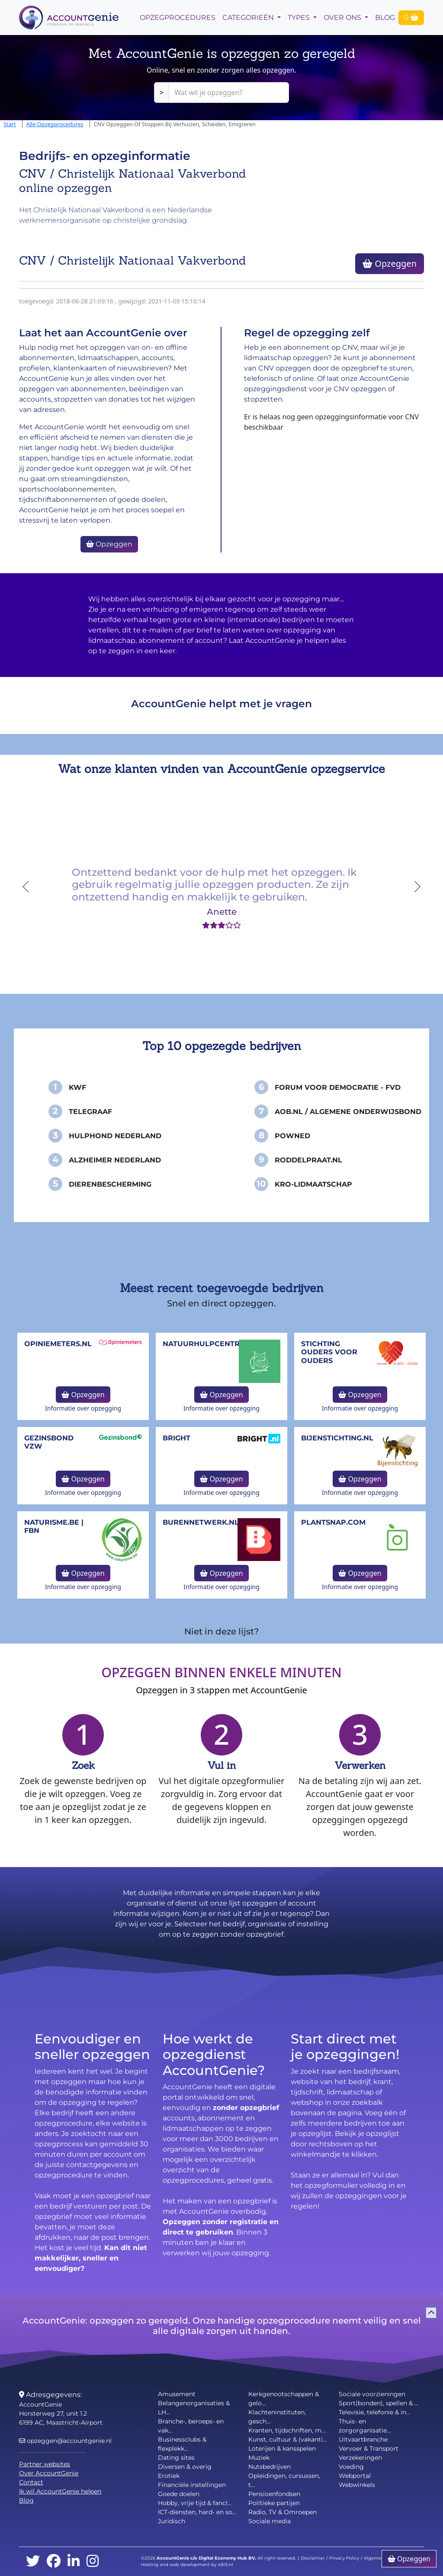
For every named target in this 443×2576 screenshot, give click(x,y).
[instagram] (93, 2561)
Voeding (351, 2467)
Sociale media (269, 2521)
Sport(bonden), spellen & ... (378, 2403)
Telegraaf (90, 1112)
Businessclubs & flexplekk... (182, 2444)
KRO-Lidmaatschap (313, 1184)
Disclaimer (312, 2558)
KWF (77, 1087)
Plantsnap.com (333, 1522)
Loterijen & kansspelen (282, 2448)
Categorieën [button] (249, 17)
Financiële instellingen (192, 2485)
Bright (176, 1438)
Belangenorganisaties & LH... (194, 2407)
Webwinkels (357, 2485)
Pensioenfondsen (274, 2494)
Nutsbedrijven (269, 2467)
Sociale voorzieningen (372, 2394)
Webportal (355, 2476)
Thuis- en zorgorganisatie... (365, 2425)
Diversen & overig (185, 2467)
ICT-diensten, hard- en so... (197, 2512)
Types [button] (299, 17)
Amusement (177, 2394)
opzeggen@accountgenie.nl (65, 2441)
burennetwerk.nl (201, 1522)
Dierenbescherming (110, 1184)
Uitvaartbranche (363, 2439)
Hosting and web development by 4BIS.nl (187, 2564)
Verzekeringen (360, 2457)
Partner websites (44, 2464)
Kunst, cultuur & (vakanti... (287, 2439)
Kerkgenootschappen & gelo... (283, 2398)
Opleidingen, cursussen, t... (284, 2480)
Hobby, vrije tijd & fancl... (194, 2503)
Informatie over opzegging (83, 1408)
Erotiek (169, 2476)
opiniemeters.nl (58, 1344)
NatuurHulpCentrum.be (213, 1344)
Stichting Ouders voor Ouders (329, 1352)
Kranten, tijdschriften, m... (286, 2430)
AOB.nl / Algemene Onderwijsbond (348, 1112)
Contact (31, 2482)
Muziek (259, 2457)
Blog (385, 17)
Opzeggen (390, 263)
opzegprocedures (177, 17)
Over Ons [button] (343, 17)
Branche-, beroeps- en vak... (191, 2425)
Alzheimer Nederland (115, 1160)
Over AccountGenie (48, 2473)
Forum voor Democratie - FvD (338, 1087)
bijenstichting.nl (337, 1438)
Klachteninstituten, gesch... (277, 2416)
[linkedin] (73, 2561)
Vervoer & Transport (368, 2448)
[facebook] (54, 2561)
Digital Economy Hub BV (227, 2558)
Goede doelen (178, 2494)
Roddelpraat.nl (308, 1160)
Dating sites (176, 2457)
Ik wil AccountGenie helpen (60, 2491)
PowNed (292, 1136)
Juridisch (171, 2521)
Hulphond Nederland (115, 1136)
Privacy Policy (344, 2558)
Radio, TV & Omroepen (282, 2512)
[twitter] (33, 2561)
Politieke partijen (274, 2503)
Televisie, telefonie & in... (374, 2412)
